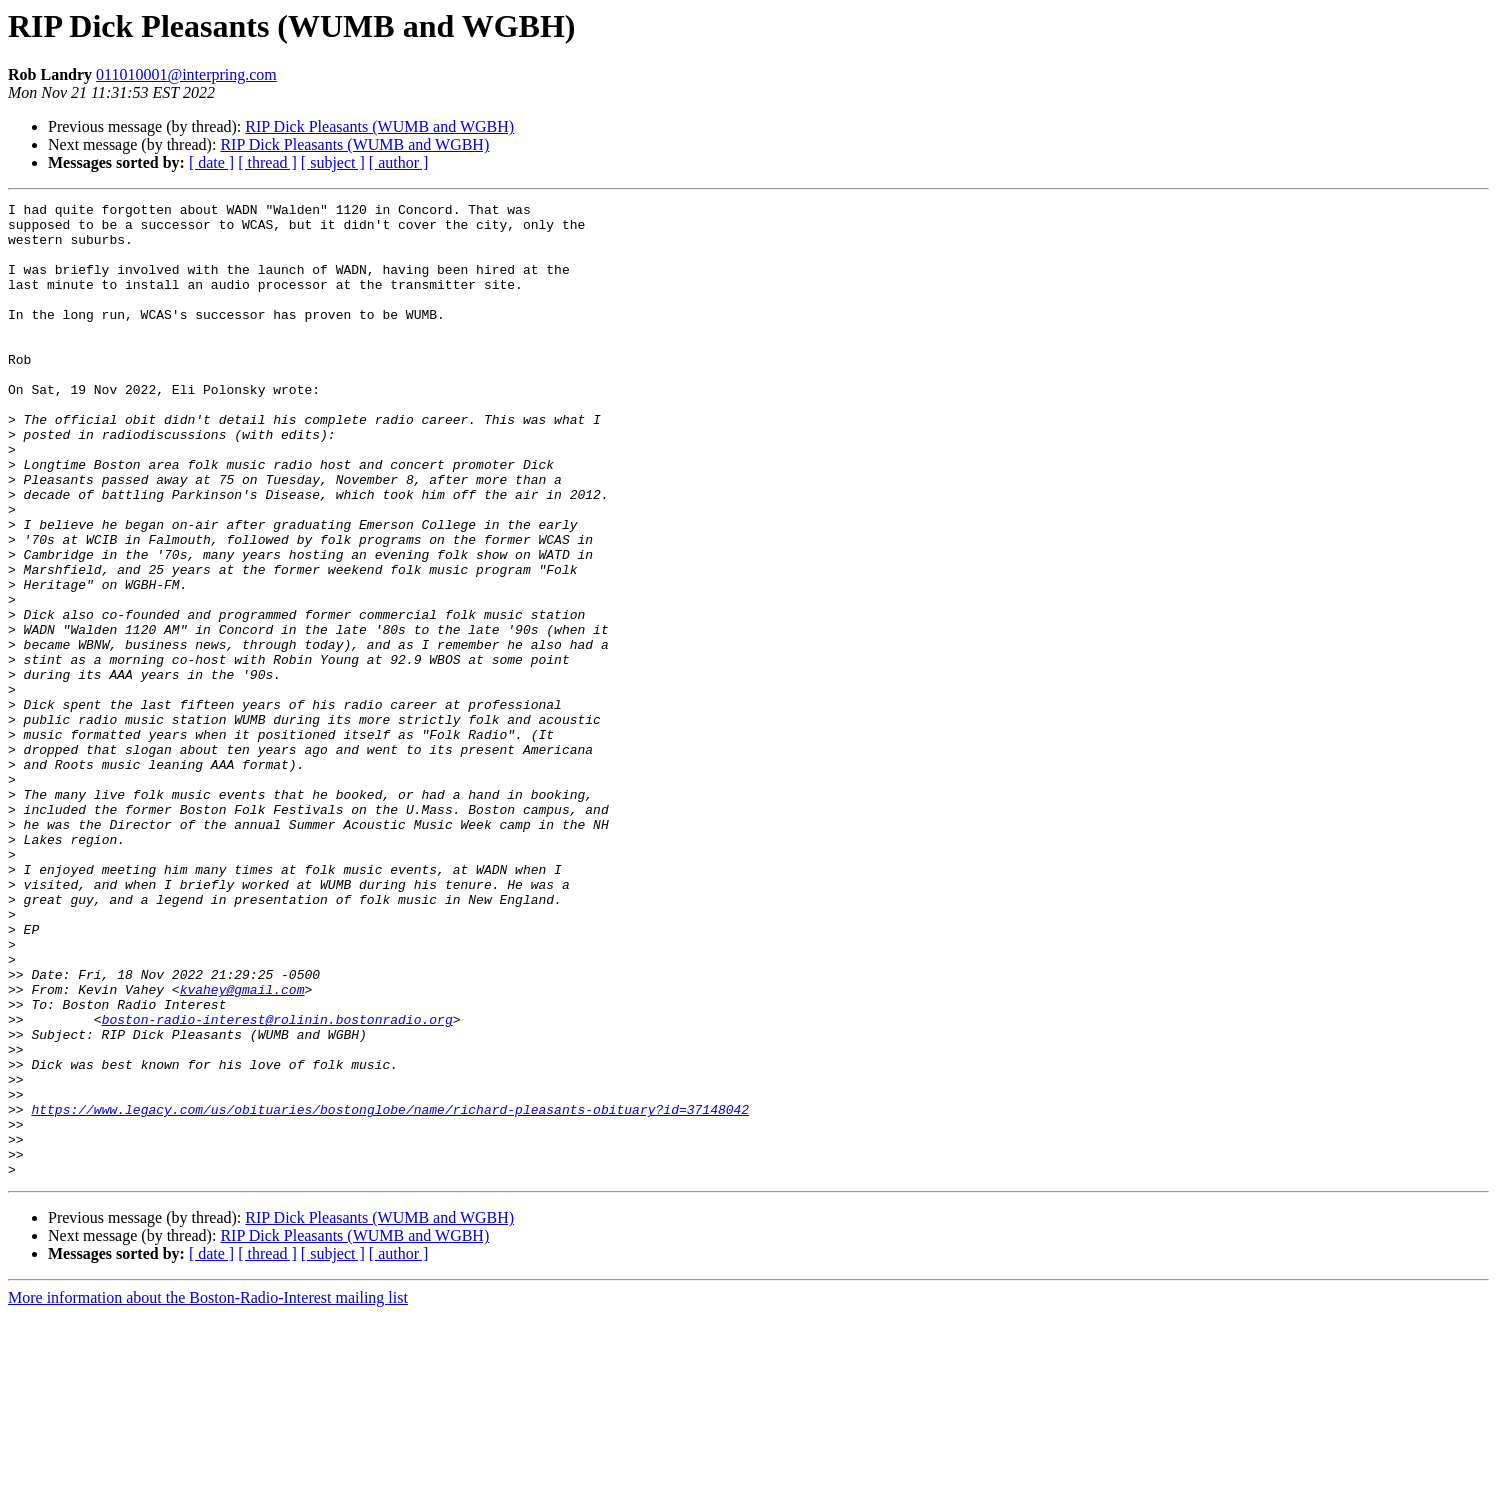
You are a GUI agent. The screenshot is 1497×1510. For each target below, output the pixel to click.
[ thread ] (267, 162)
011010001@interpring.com (186, 74)
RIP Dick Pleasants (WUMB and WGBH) (379, 126)
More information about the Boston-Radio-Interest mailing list (208, 1492)
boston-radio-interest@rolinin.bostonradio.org (277, 1184)
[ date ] (211, 162)
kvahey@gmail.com (242, 1148)
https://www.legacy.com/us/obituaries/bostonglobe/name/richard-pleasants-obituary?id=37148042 (390, 1292)
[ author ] (399, 162)
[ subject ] (333, 162)
